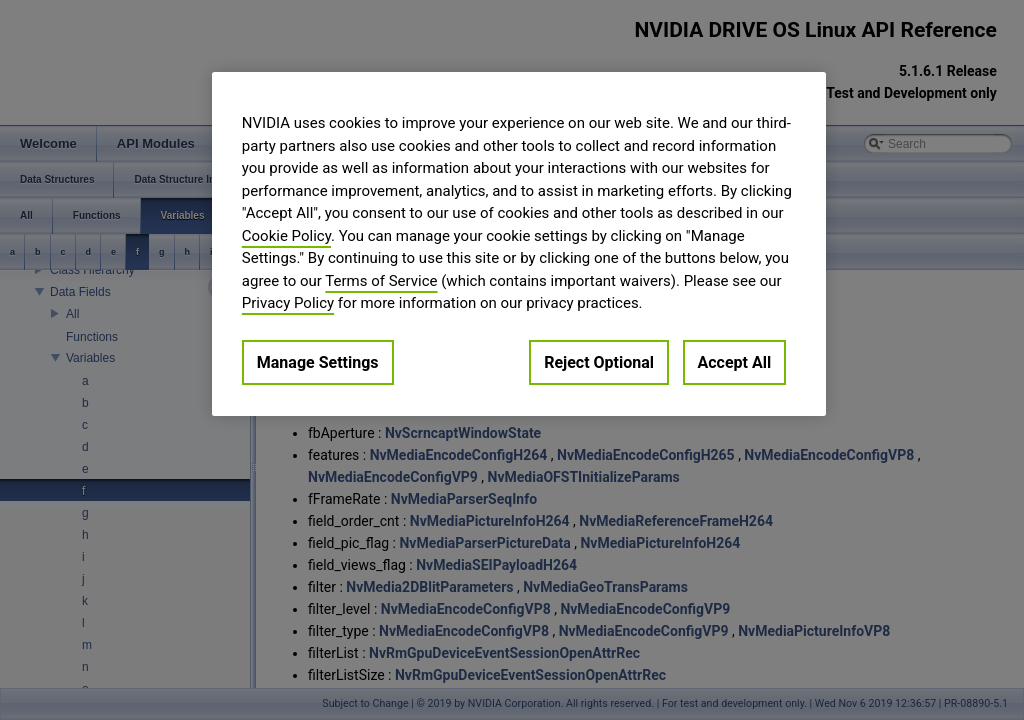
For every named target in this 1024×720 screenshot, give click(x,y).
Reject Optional (599, 362)
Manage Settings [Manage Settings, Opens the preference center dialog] (318, 362)
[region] (519, 244)
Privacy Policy (288, 303)
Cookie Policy (286, 236)
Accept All (735, 362)
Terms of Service (381, 281)
